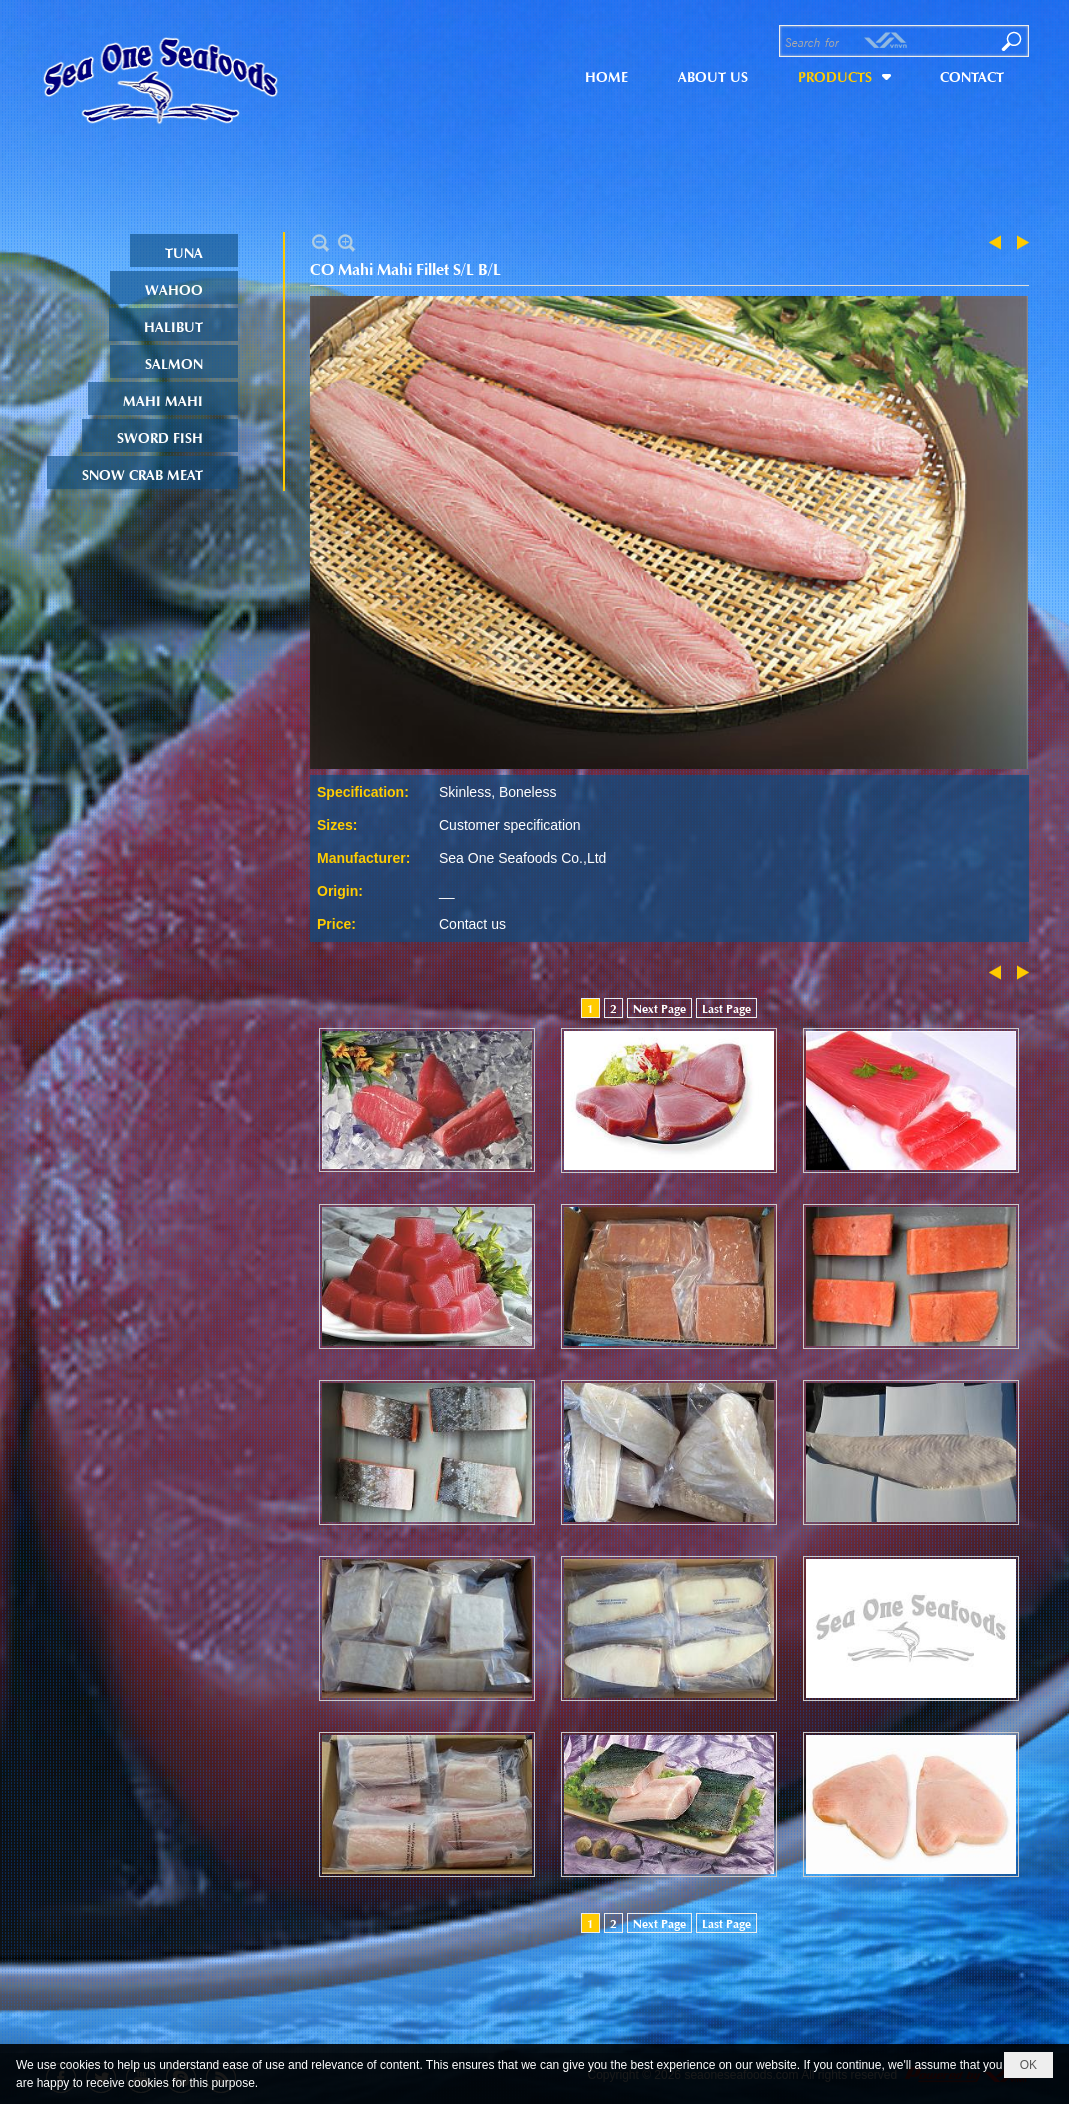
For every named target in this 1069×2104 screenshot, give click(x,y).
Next (1019, 242)
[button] (844, 74)
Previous (999, 242)
